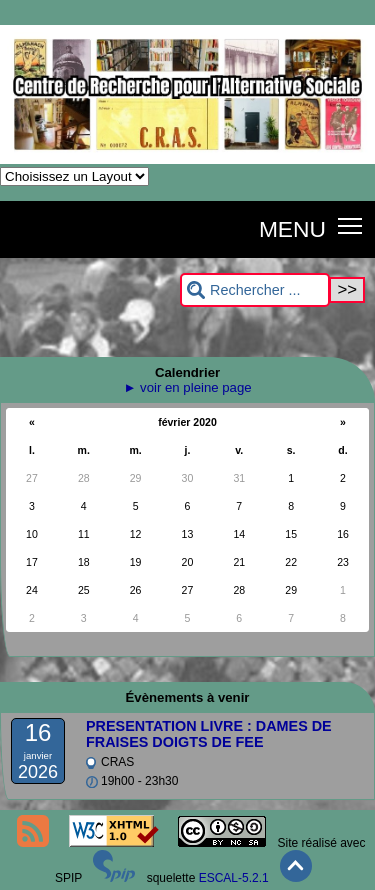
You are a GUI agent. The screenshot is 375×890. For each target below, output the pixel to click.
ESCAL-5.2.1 (234, 878)
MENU (292, 229)
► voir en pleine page (187, 387)
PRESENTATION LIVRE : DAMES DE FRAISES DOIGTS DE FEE (209, 734)
